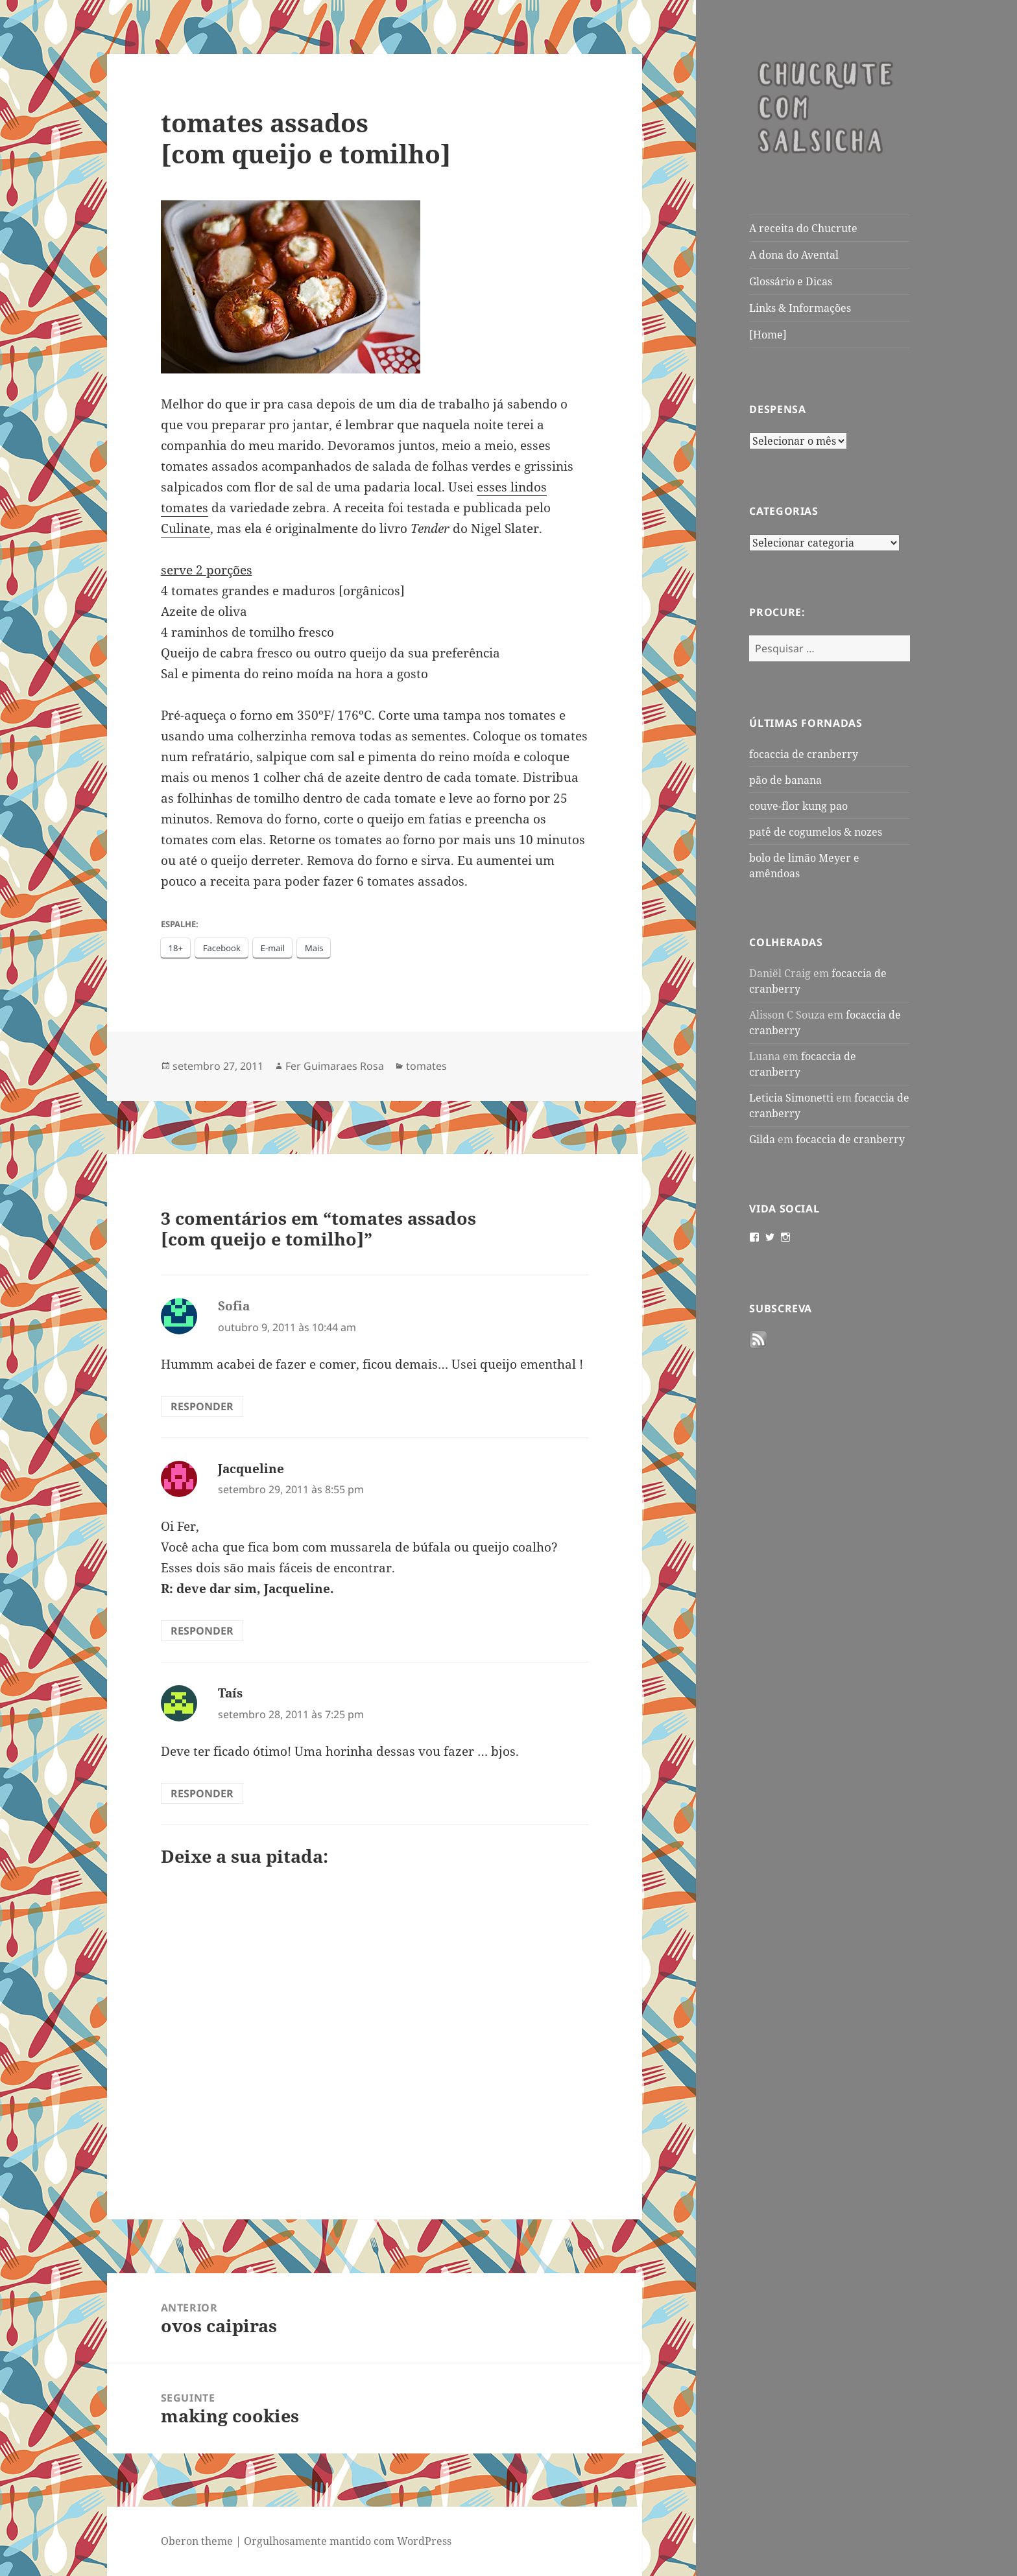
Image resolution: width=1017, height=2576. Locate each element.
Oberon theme (197, 2541)
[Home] (768, 334)
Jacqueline (251, 1468)
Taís (230, 1692)
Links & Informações (800, 308)
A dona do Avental (794, 255)
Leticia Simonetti (791, 1098)
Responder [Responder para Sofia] (202, 1406)
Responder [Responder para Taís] (202, 1793)
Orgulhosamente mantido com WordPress (347, 2541)
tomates (426, 1066)
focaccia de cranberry (803, 754)
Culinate (185, 528)
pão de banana (785, 780)
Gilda (762, 1139)
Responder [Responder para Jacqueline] (202, 1631)
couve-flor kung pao (798, 806)
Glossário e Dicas (790, 281)
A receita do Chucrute (803, 228)
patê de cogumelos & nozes (815, 832)
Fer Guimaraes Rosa (334, 1066)
